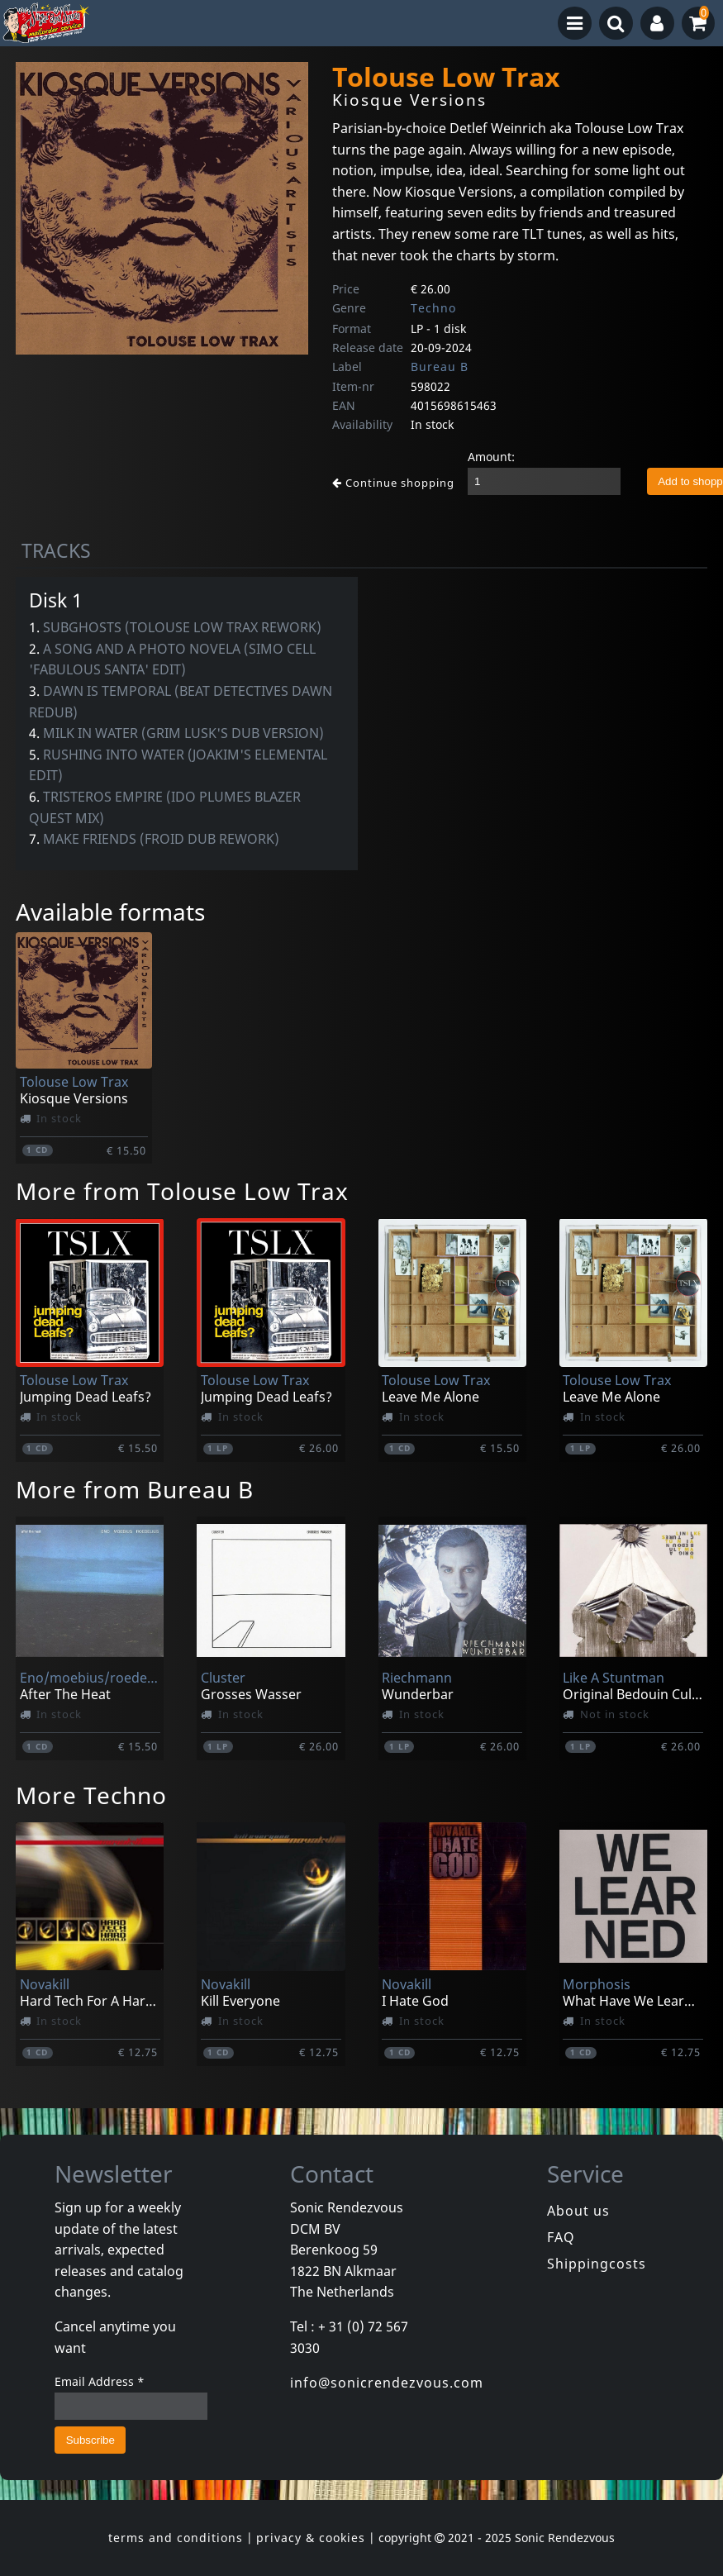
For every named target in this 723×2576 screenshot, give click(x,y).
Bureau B (440, 366)
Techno (433, 308)
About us (578, 2211)
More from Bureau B (135, 1489)
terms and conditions (175, 2537)
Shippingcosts (596, 2264)
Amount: (491, 456)
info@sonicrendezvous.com (386, 2383)
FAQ (561, 2237)
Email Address (100, 2381)
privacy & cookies (310, 2537)
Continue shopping (393, 482)
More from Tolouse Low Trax (182, 1191)
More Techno (91, 1795)
